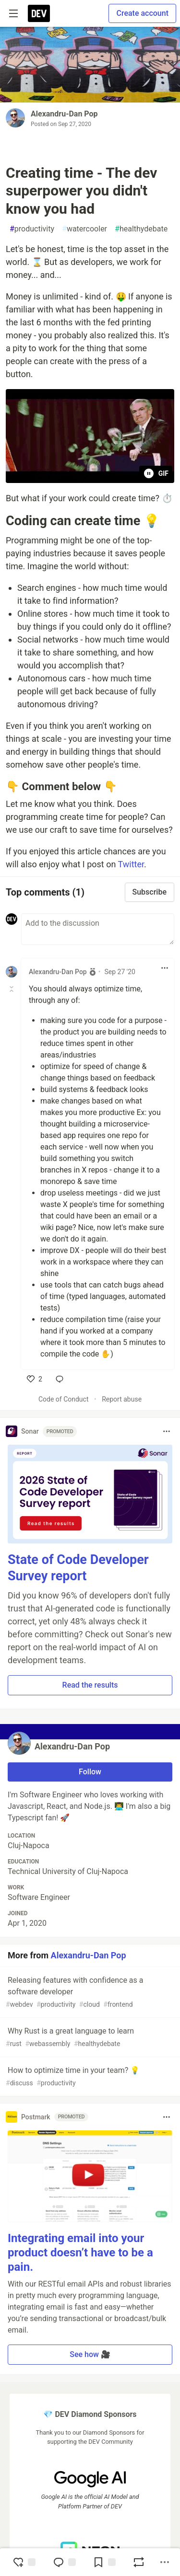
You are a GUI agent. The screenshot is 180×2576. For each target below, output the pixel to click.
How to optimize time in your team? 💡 (89, 2077)
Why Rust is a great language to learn (89, 2037)
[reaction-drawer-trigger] (24, 2562)
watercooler (84, 229)
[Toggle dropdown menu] (164, 968)
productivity (32, 229)
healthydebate (141, 229)
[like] (34, 1379)
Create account (142, 13)
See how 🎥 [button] (90, 2354)
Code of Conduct (63, 1399)
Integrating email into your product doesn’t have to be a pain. (80, 2252)
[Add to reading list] (104, 2562)
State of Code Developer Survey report (78, 1568)
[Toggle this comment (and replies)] (12, 989)
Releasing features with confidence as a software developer (89, 1993)
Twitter (131, 864)
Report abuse (122, 1399)
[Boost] (138, 2562)
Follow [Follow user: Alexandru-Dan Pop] (90, 1771)
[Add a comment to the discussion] (98, 929)
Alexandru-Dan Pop (64, 113)
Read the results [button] (90, 1685)
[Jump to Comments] (64, 2562)
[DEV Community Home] (39, 13)
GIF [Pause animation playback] (155, 473)
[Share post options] (164, 2562)
